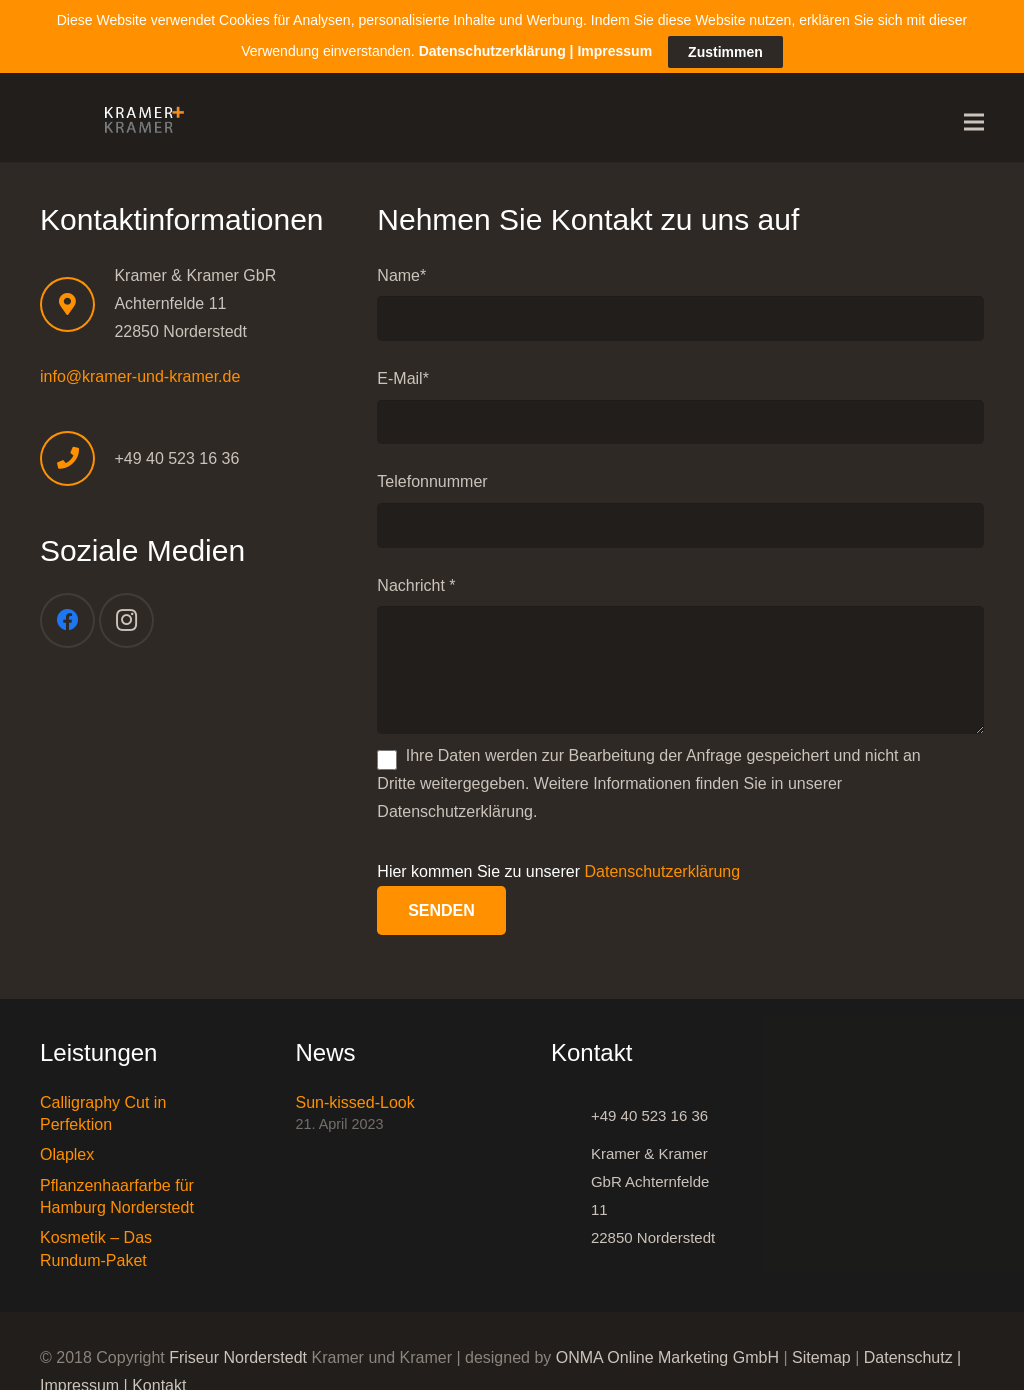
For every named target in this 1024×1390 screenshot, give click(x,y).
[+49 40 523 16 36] (571, 1112)
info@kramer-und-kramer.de (140, 372)
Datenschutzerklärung (663, 868)
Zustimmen (725, 47)
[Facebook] (67, 617)
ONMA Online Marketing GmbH (667, 1354)
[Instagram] (126, 617)
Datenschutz (908, 1354)
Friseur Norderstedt (238, 1354)
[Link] (139, 119)
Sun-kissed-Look (355, 1098)
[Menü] (974, 119)
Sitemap (821, 1354)
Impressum (614, 45)
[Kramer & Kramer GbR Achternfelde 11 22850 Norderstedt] (571, 1192)
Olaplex (67, 1151)
